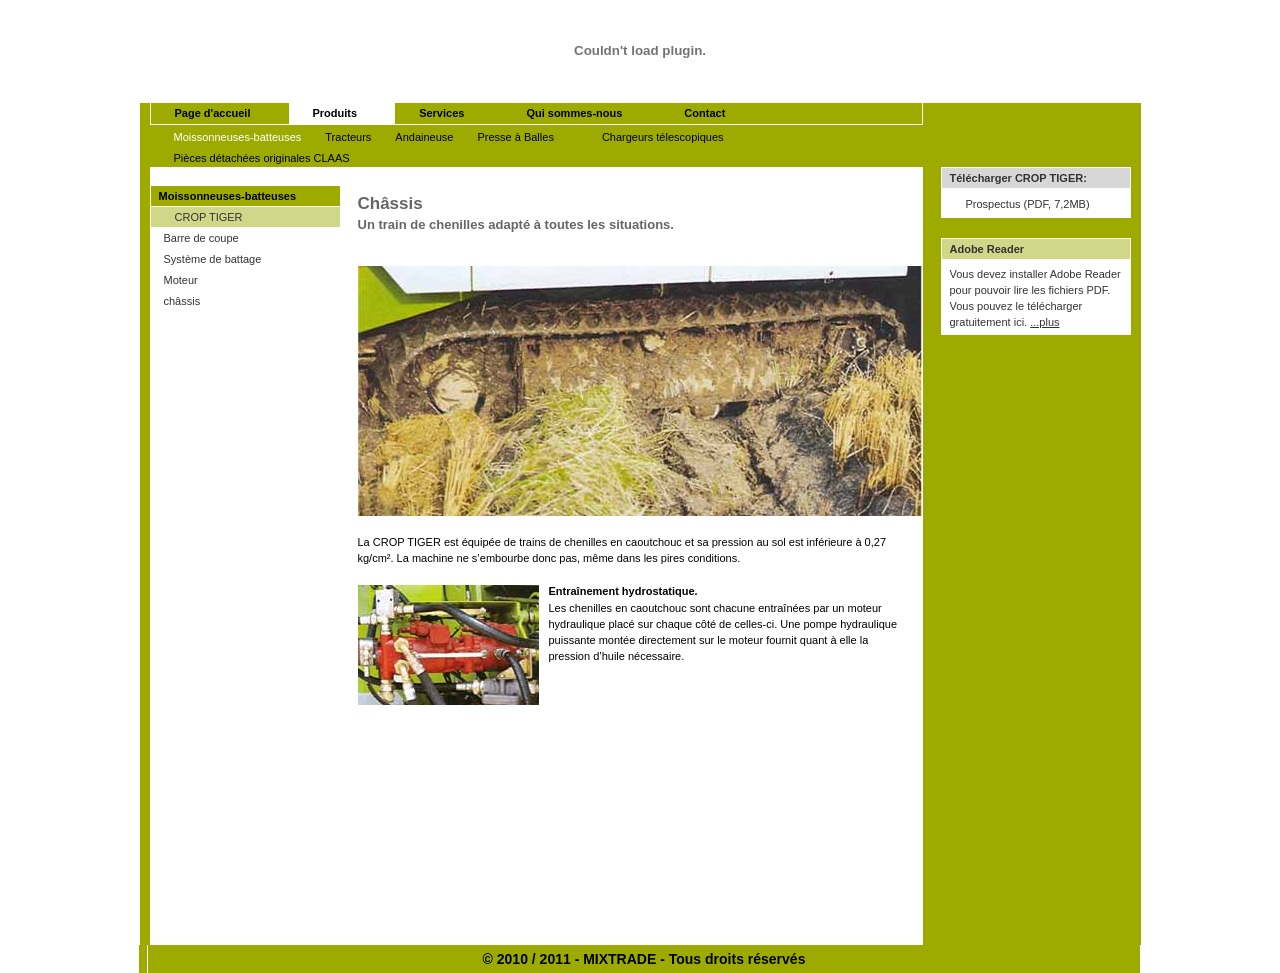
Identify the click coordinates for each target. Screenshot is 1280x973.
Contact (704, 113)
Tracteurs (348, 137)
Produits (335, 113)
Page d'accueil (213, 113)
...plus (1044, 322)
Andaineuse (424, 137)
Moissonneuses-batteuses (238, 137)
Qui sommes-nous (574, 113)
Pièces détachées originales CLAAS (262, 158)
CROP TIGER (209, 217)
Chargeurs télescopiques (663, 137)
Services (441, 113)
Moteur (181, 280)
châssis (182, 301)
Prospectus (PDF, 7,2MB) (1028, 204)
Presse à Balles (515, 137)
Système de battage (213, 259)
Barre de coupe (201, 238)
